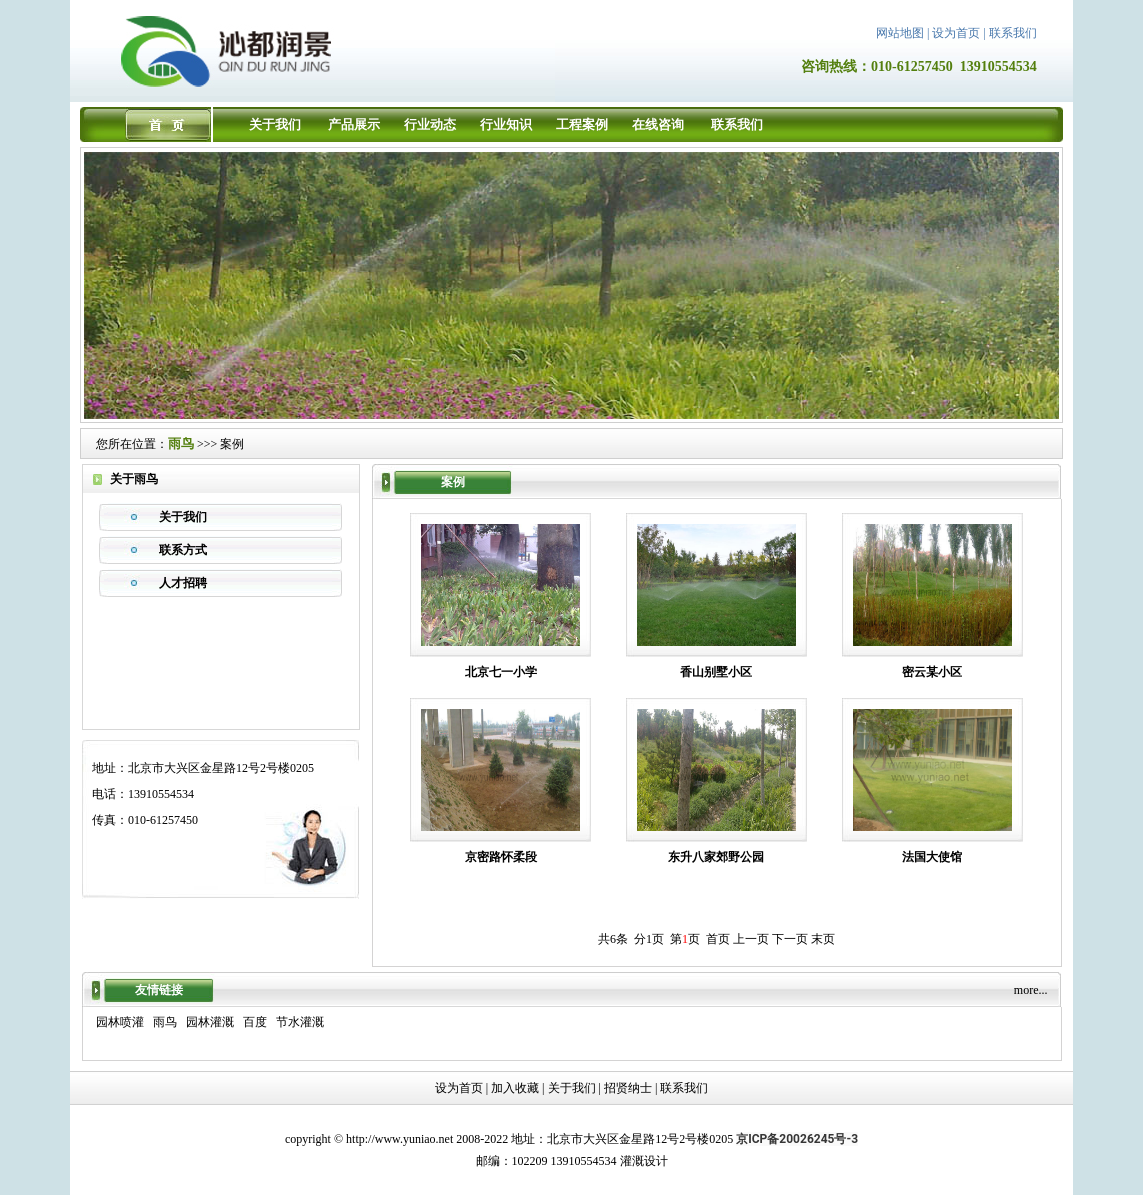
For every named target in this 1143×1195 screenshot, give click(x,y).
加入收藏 (515, 1088)
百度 (255, 1022)
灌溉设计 (644, 1161)
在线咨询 (658, 124)
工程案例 (582, 124)
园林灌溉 (210, 1022)
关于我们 (275, 124)
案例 (232, 444)
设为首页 (956, 33)
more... (1031, 990)
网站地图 (900, 33)
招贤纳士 (628, 1088)
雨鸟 (181, 443)
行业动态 (430, 124)
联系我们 (1013, 33)
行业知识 (506, 124)
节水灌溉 (300, 1022)
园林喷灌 (120, 1022)
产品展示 (354, 124)
